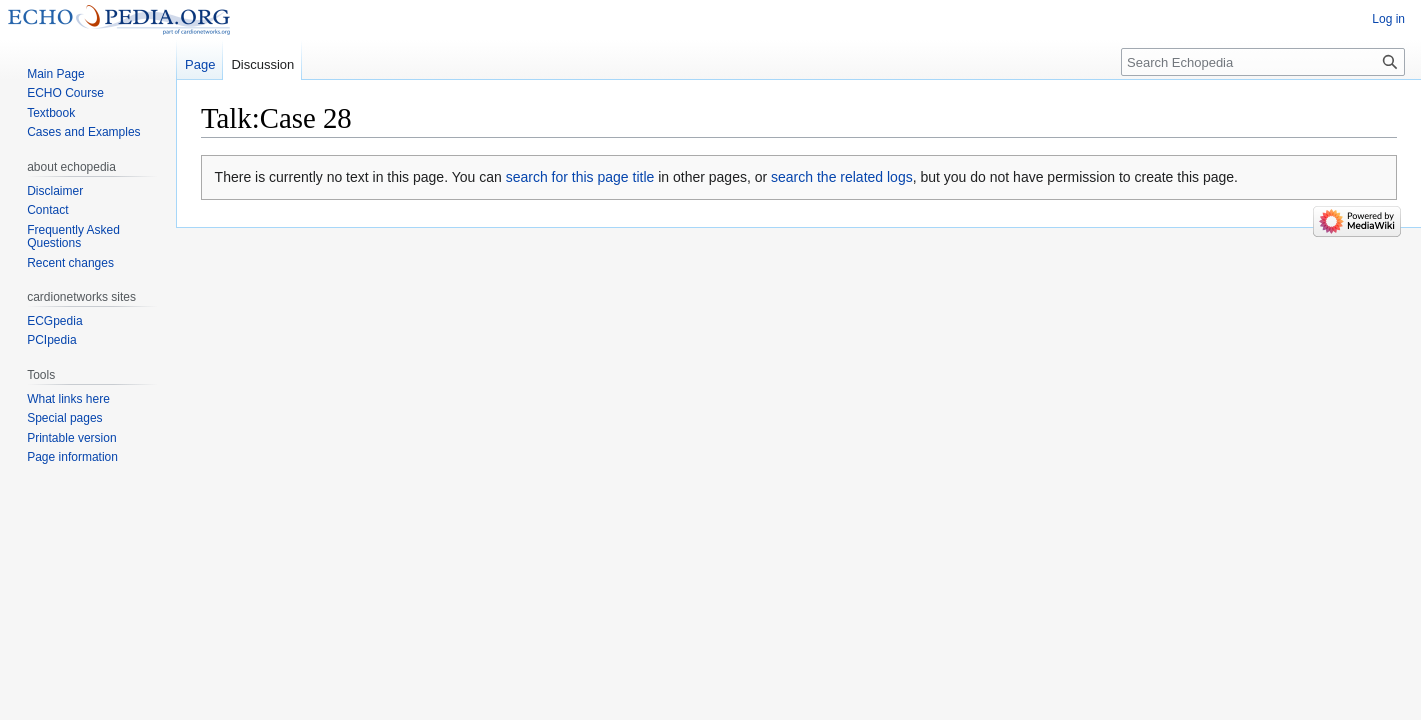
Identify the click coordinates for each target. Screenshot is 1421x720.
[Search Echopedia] (1263, 62)
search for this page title (580, 177)
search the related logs (842, 177)
